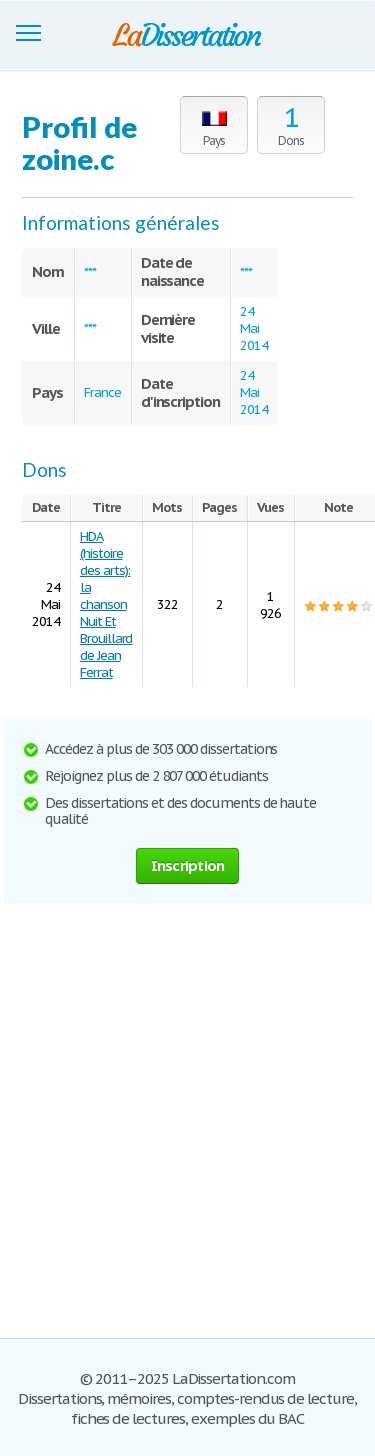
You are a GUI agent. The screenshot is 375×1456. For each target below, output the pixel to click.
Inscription (188, 865)
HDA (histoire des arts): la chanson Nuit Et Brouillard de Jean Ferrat (106, 604)
